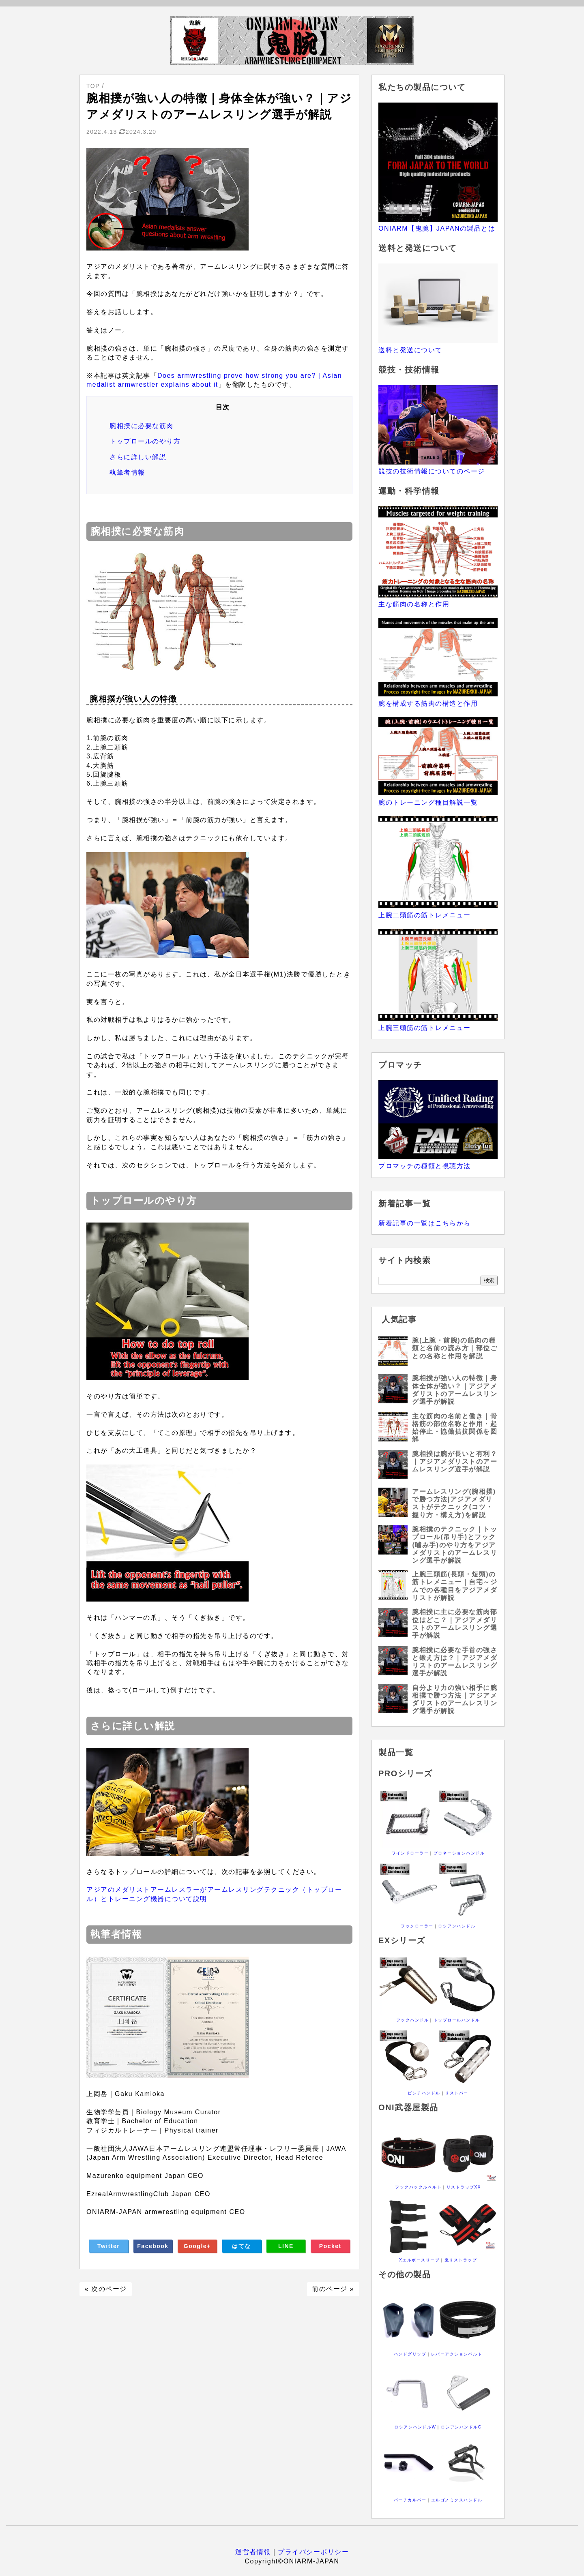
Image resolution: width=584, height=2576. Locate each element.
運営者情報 (253, 2551)
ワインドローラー (410, 1853)
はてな (241, 2246)
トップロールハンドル (457, 2020)
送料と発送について (410, 350)
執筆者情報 (127, 472)
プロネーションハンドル (459, 1853)
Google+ (197, 2246)
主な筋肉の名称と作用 (413, 604)
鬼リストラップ (460, 2260)
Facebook (152, 2246)
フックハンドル (412, 2020)
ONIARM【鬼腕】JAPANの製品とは (436, 228)
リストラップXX (464, 2187)
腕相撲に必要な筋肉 (142, 425)
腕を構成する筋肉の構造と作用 (428, 703)
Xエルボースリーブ (419, 2260)
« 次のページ (106, 2288)
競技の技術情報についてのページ (431, 471)
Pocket (330, 2246)
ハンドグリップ (410, 2354)
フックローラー (417, 1926)
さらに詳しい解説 (138, 457)
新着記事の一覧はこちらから (424, 1223)
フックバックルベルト (418, 2187)
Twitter (108, 2246)
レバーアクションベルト (457, 2354)
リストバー (456, 2093)
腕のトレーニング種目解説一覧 (428, 802)
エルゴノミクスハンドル (457, 2500)
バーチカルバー (410, 2500)
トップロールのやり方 (145, 441)
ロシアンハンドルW (415, 2427)
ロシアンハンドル (456, 1926)
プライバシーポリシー (313, 2551)
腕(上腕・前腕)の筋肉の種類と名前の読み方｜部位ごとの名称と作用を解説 (454, 1348)
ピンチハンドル (424, 2093)
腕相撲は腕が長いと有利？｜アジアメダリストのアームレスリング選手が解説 (454, 1461)
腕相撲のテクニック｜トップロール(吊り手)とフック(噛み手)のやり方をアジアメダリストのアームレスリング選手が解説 (454, 1545)
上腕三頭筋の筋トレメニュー (424, 1027)
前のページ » (333, 2288)
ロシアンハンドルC (461, 2427)
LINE (286, 2246)
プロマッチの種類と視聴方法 (424, 1166)
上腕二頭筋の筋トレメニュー (424, 915)
